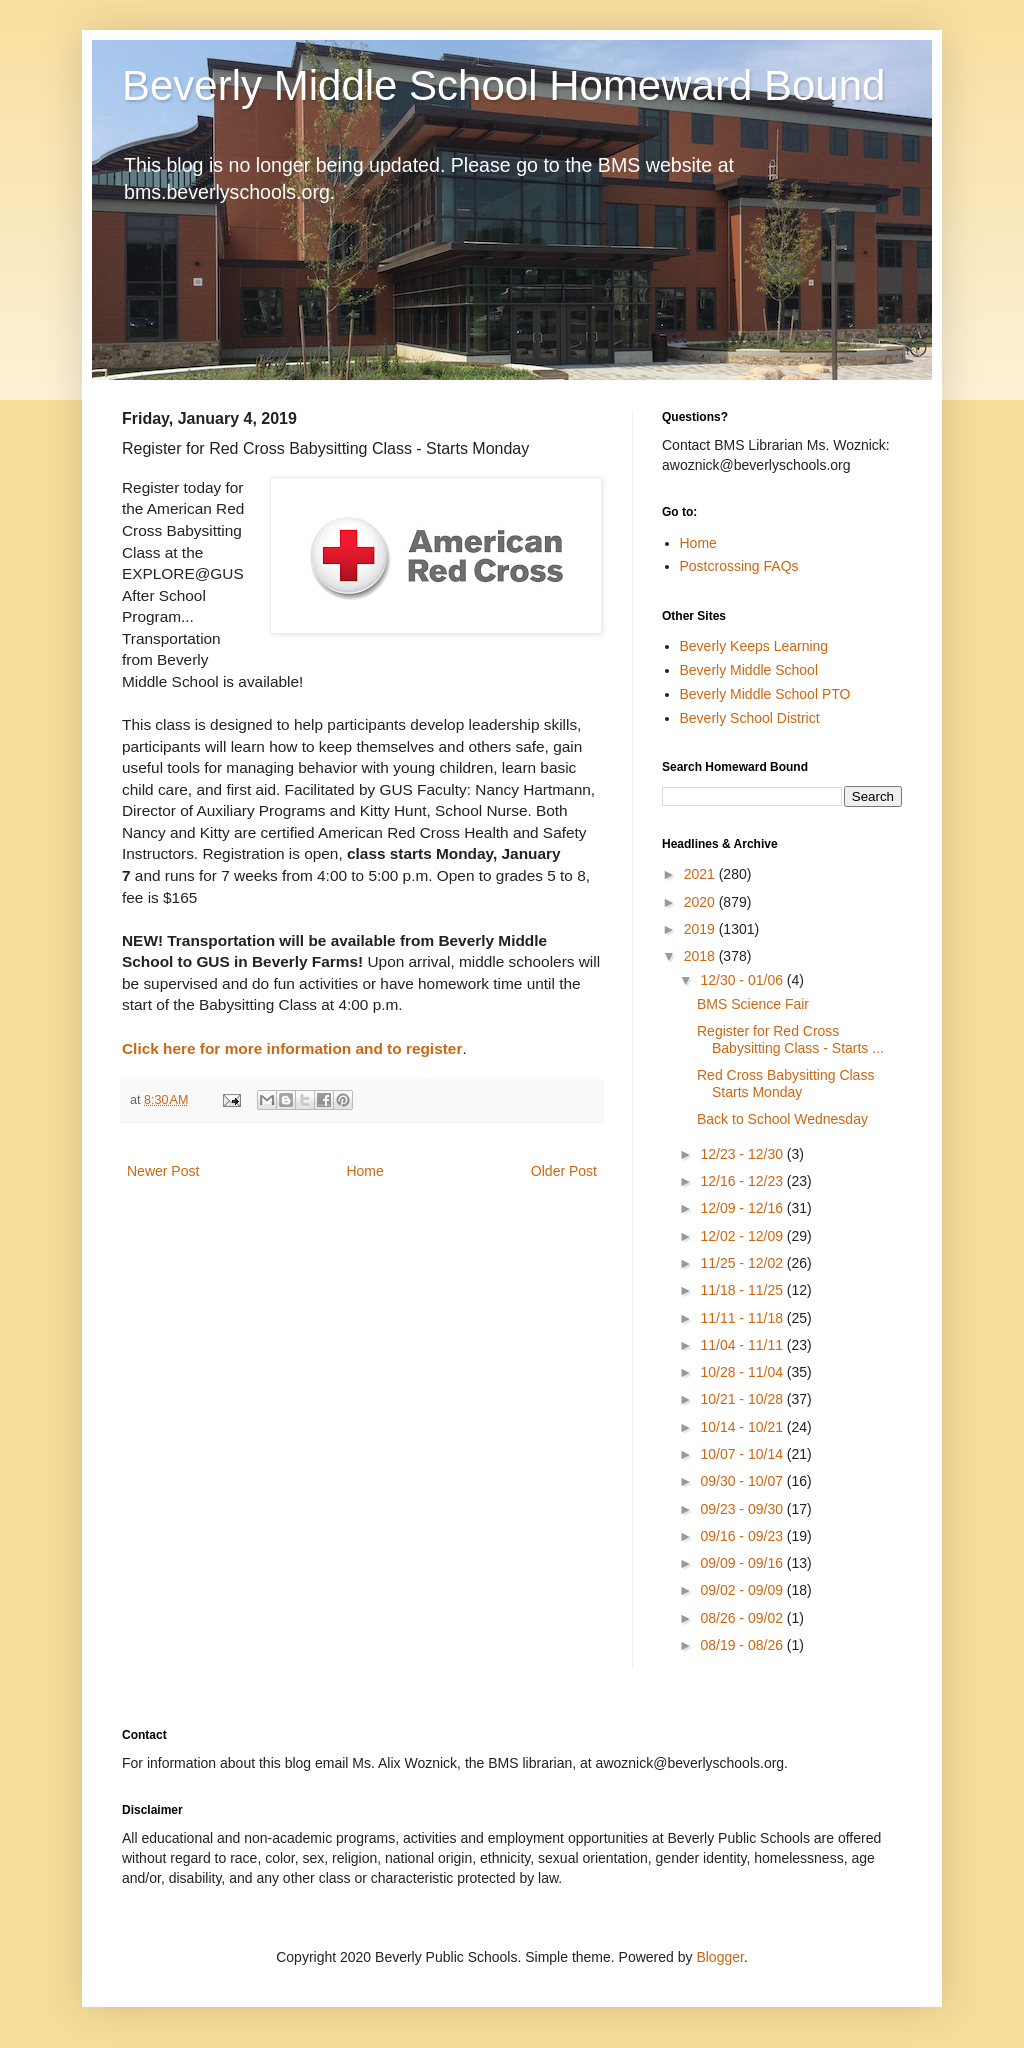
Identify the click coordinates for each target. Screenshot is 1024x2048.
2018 (701, 956)
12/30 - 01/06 (743, 980)
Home (364, 1171)
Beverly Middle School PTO (765, 694)
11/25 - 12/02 (743, 1263)
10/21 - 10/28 (743, 1399)
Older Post (564, 1171)
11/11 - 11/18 (743, 1318)
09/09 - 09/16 (743, 1563)
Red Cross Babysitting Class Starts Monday (785, 1083)
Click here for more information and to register (292, 1048)
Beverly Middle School (749, 670)
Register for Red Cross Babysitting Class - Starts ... (790, 1039)
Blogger (719, 1957)
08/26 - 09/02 (743, 1618)
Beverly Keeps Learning (754, 646)
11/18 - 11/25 (743, 1290)
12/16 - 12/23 (743, 1181)
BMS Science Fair (753, 1004)
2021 (701, 874)
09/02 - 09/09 (743, 1590)
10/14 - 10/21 (743, 1427)
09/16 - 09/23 (743, 1536)
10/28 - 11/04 (743, 1372)
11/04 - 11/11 (743, 1345)
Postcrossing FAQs (739, 566)
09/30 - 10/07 (743, 1481)
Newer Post (163, 1171)
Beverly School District (750, 718)
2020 (701, 902)
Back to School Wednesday (782, 1119)
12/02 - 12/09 (743, 1236)
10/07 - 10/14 (743, 1454)
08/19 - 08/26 (743, 1645)
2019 (701, 929)
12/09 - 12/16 (743, 1208)
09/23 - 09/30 (743, 1509)
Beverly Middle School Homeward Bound (503, 85)
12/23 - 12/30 (743, 1154)
